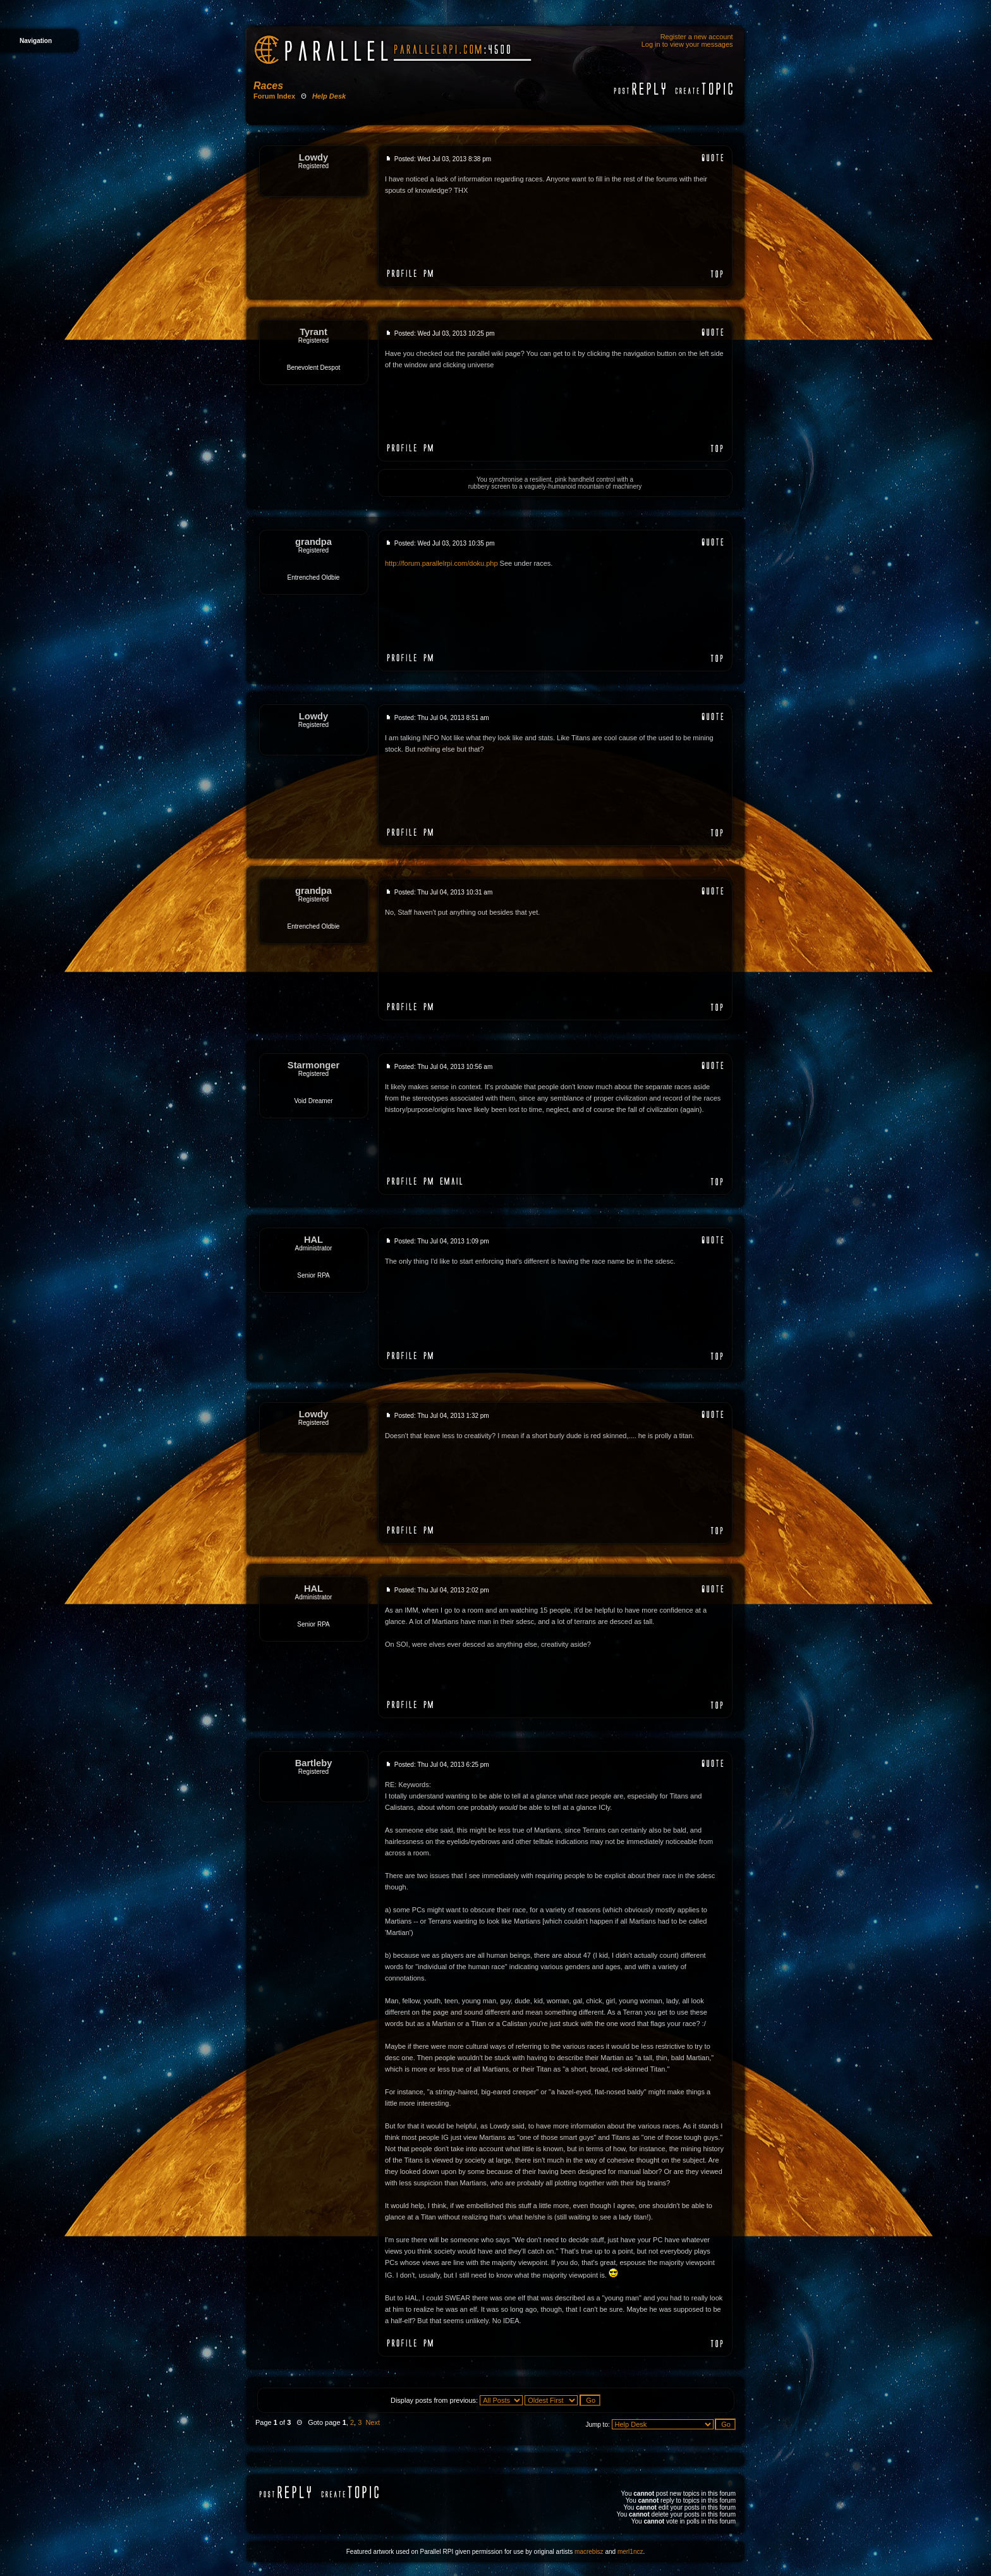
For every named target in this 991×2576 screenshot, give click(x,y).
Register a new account (696, 36)
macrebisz (589, 2551)
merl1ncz (630, 2551)
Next (372, 2422)
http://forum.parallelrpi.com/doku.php (441, 563)
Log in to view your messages (687, 44)
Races (268, 85)
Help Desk (329, 96)
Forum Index (274, 96)
